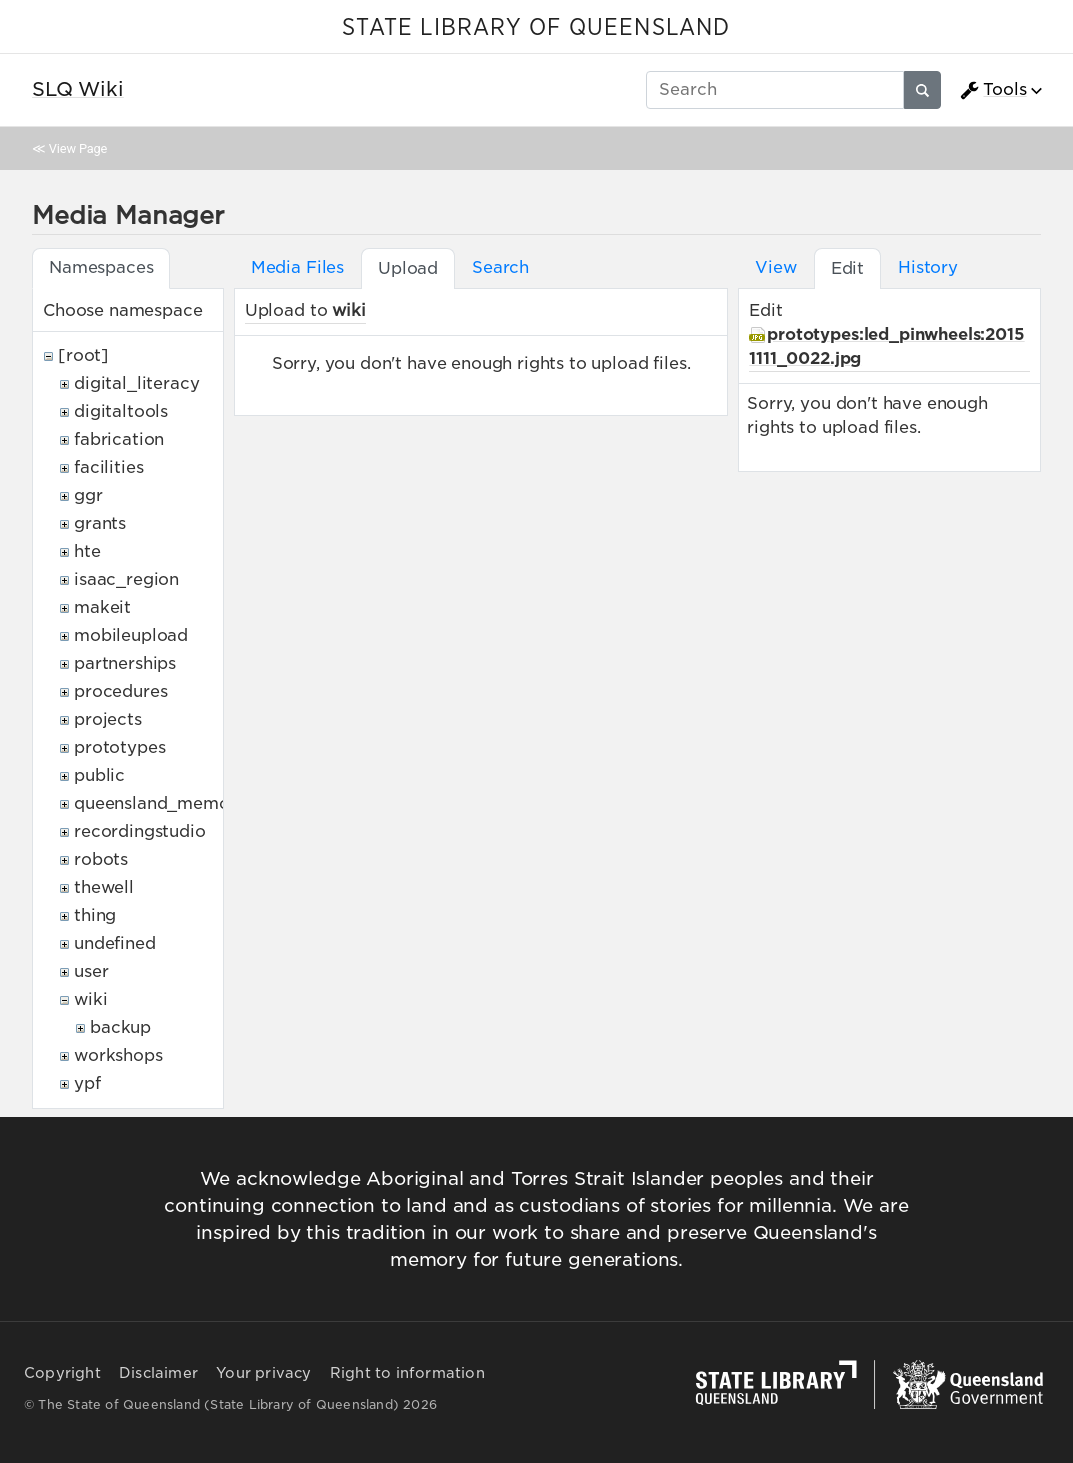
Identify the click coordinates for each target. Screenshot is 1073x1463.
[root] (83, 355)
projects (108, 719)
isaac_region (126, 579)
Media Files (297, 267)
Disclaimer (158, 1373)
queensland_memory (160, 803)
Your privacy (263, 1373)
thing (95, 915)
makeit (102, 607)
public (99, 775)
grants (100, 523)
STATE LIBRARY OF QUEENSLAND (536, 28)
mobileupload (131, 635)
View (775, 267)
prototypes (119, 747)
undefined (115, 943)
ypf (87, 1083)
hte (87, 551)
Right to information (407, 1373)
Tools (993, 90)
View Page (78, 148)
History (928, 267)
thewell (104, 887)
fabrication (119, 439)
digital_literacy (136, 383)
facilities (108, 467)
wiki (90, 999)
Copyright (62, 1373)
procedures (120, 691)
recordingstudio (140, 831)
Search (500, 267)
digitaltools (121, 411)
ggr (88, 495)
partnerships (125, 663)
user (91, 971)
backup (120, 1027)
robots (101, 859)
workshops (118, 1055)
